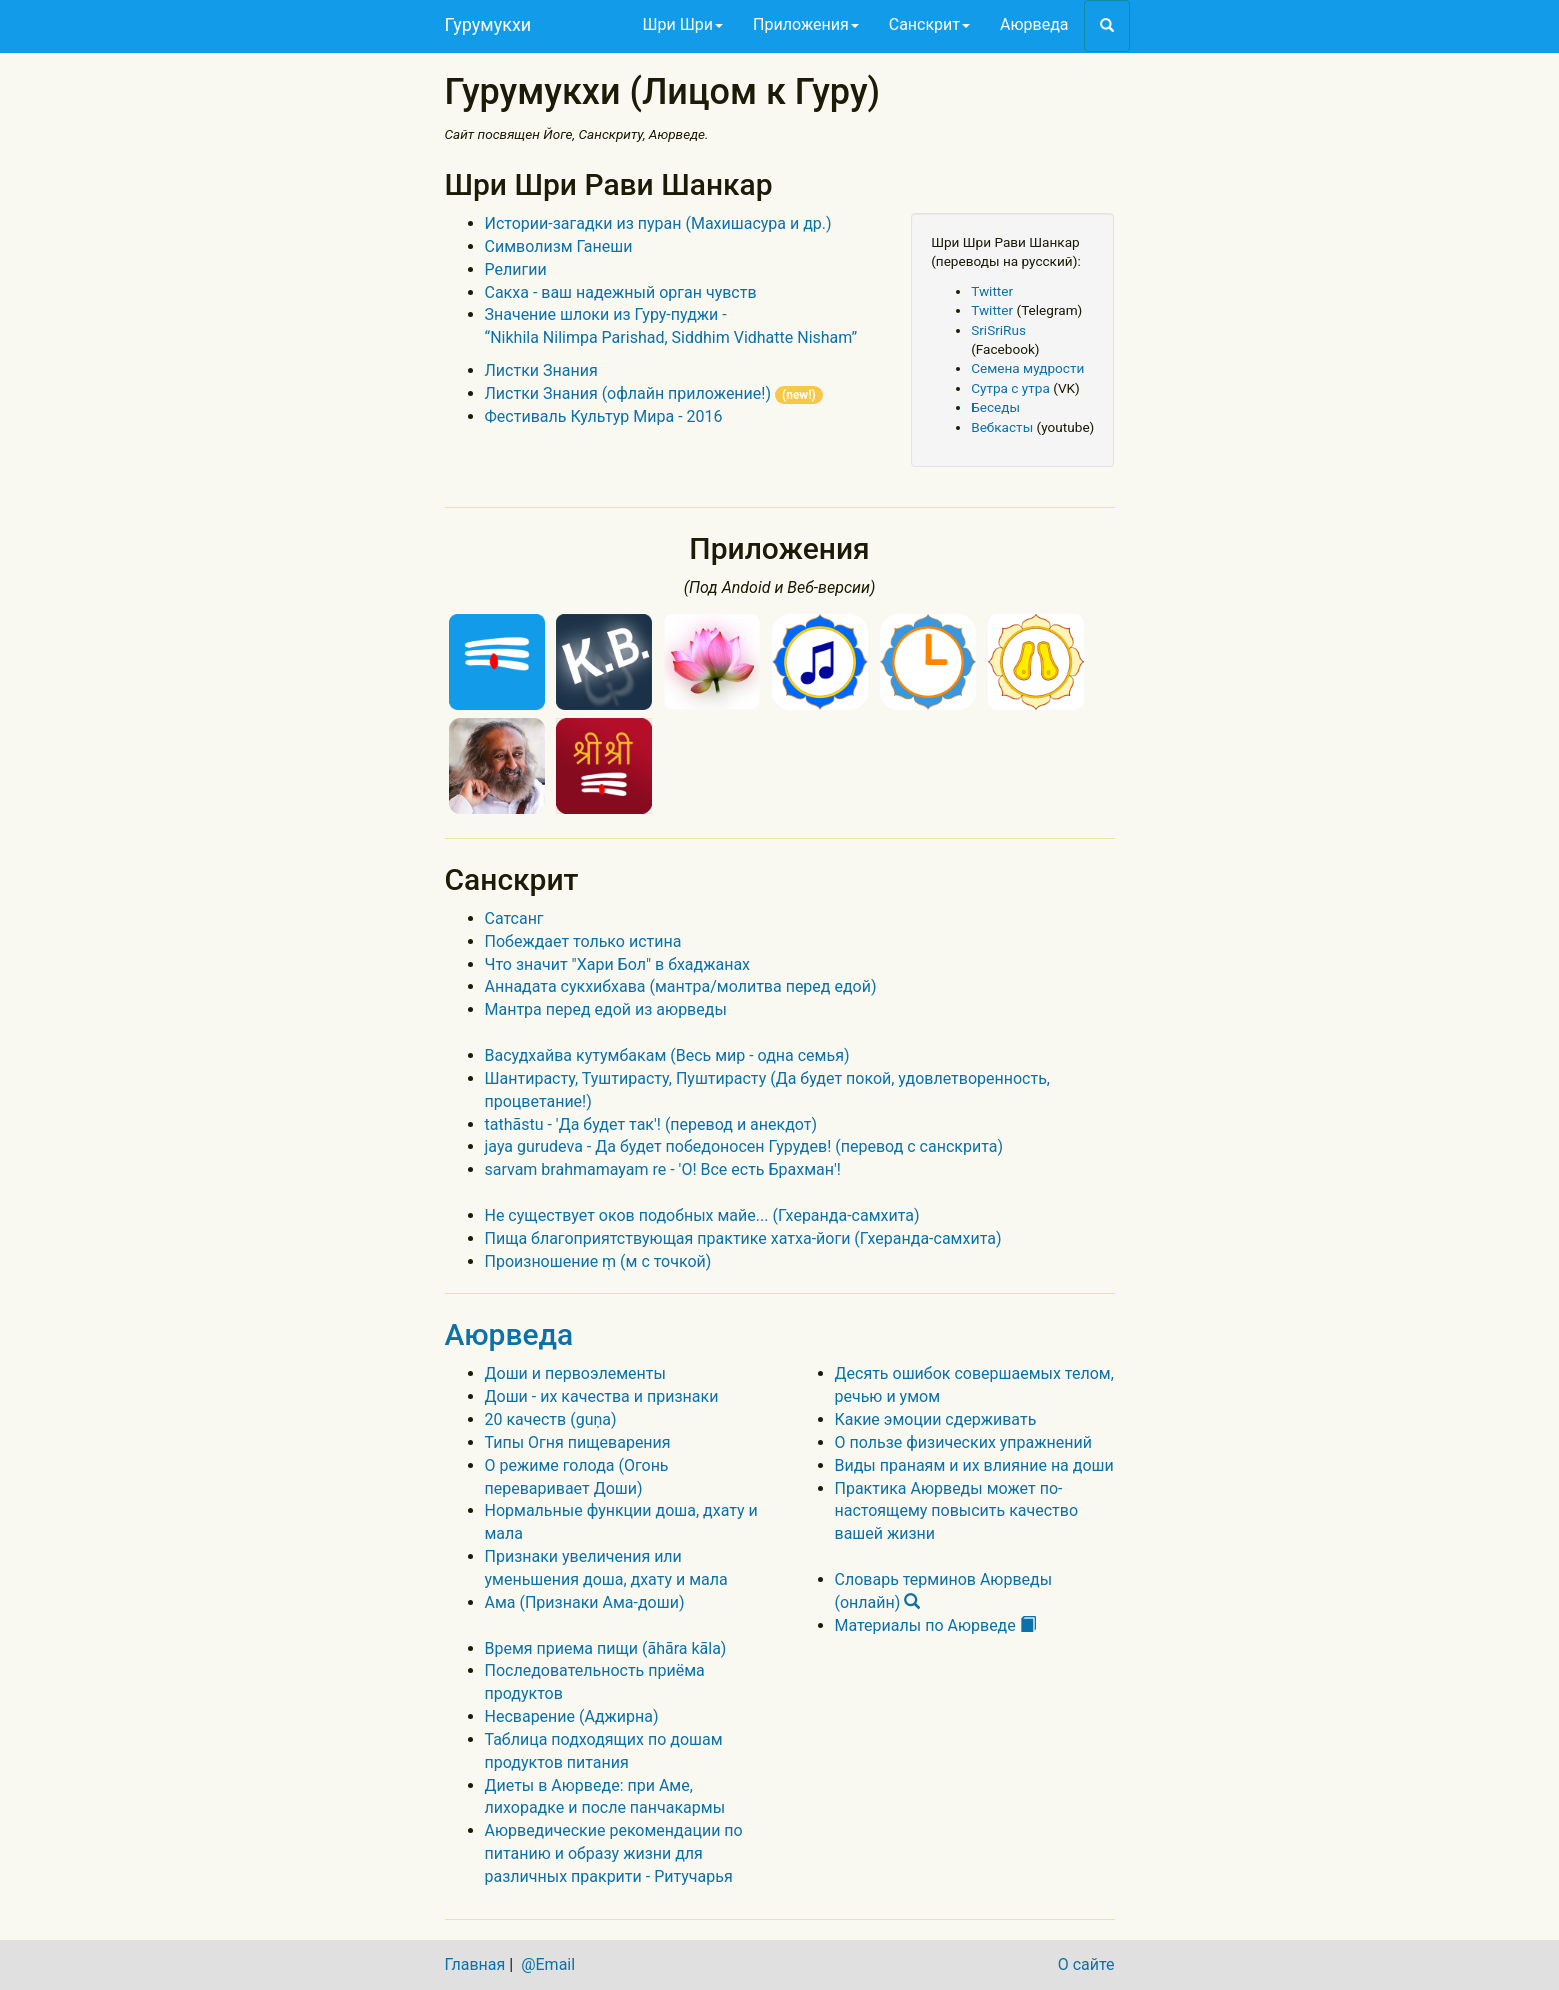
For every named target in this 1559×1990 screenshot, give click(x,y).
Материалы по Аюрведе (935, 1625)
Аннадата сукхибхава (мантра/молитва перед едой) (681, 986)
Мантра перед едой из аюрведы (606, 1009)
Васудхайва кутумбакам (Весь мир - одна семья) (667, 1055)
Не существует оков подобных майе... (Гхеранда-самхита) (702, 1215)
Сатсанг (514, 918)
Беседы (995, 407)
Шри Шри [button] (683, 24)
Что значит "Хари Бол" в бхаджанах (618, 964)
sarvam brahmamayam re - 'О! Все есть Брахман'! (663, 1169)
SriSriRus (998, 330)
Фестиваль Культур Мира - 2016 (604, 416)
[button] (1107, 26)
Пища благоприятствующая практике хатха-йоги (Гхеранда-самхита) (743, 1238)
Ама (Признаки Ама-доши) (585, 1602)
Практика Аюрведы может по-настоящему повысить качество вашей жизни (957, 1511)
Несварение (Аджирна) (572, 1716)
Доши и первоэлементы (575, 1373)
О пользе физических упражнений (963, 1442)
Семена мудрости (1027, 368)
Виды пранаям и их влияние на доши (974, 1465)
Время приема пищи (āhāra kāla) (606, 1648)
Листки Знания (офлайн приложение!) (654, 393)
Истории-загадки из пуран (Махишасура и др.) (658, 223)
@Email (548, 1964)
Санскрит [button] (929, 24)
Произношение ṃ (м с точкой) (598, 1261)
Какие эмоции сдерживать (936, 1419)
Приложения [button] (806, 24)
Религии (516, 269)
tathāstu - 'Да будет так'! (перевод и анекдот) (651, 1124)
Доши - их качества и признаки (602, 1396)
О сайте (1086, 1964)
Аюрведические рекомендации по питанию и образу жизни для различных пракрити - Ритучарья (614, 1853)
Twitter (992, 291)
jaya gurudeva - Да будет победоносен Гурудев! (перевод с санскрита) (744, 1146)
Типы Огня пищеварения (578, 1442)
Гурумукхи (488, 24)
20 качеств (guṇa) (551, 1419)
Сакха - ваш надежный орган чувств (621, 292)
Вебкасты (1002, 427)
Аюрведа (1034, 24)
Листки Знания (541, 370)
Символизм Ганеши (559, 246)
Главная (475, 1964)
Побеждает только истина (583, 941)
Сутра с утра (1010, 388)
